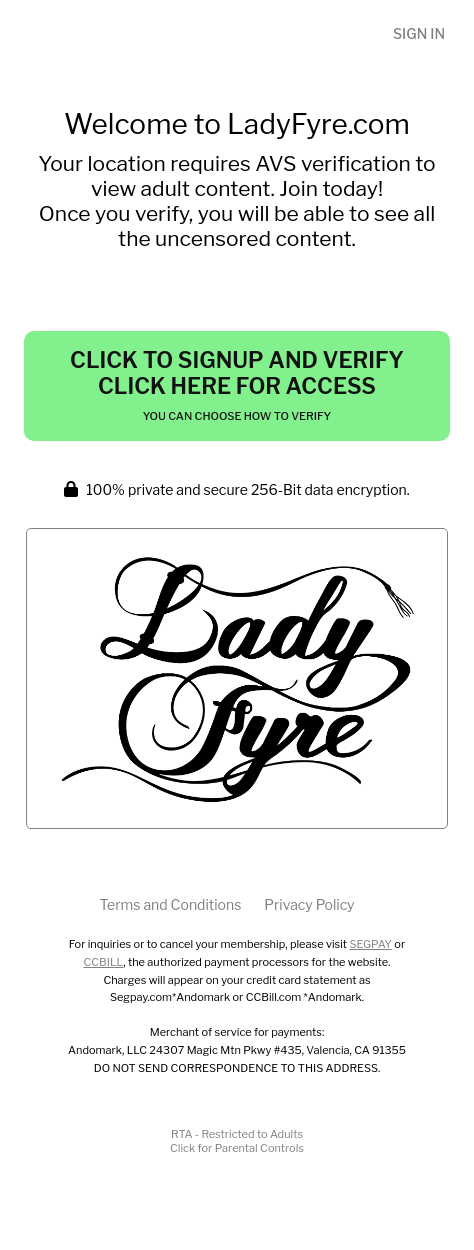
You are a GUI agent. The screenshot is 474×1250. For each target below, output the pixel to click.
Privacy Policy (309, 904)
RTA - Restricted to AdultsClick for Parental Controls (237, 1141)
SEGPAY (370, 944)
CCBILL (104, 962)
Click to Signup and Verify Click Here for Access (237, 385)
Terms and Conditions (170, 904)
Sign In (419, 33)
